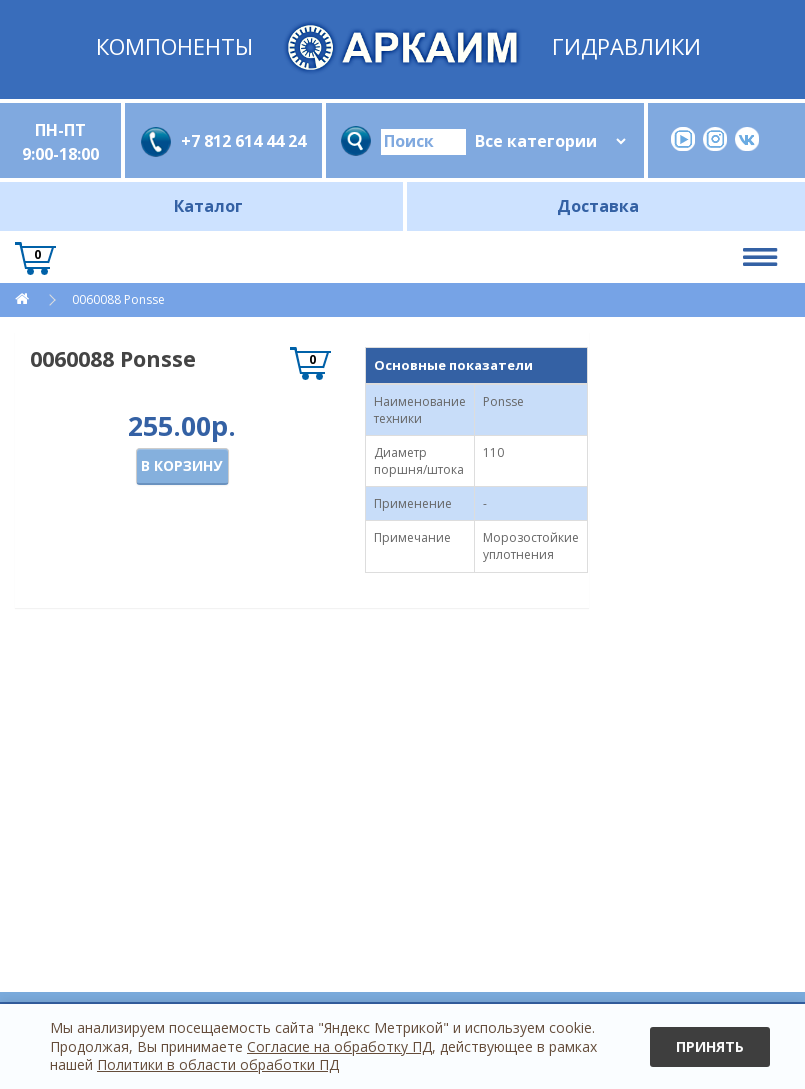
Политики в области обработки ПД (218, 1064)
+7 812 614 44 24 (243, 141)
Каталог (208, 206)
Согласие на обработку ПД (339, 1046)
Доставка (598, 206)
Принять (710, 1046)
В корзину (181, 465)
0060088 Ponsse (118, 299)
